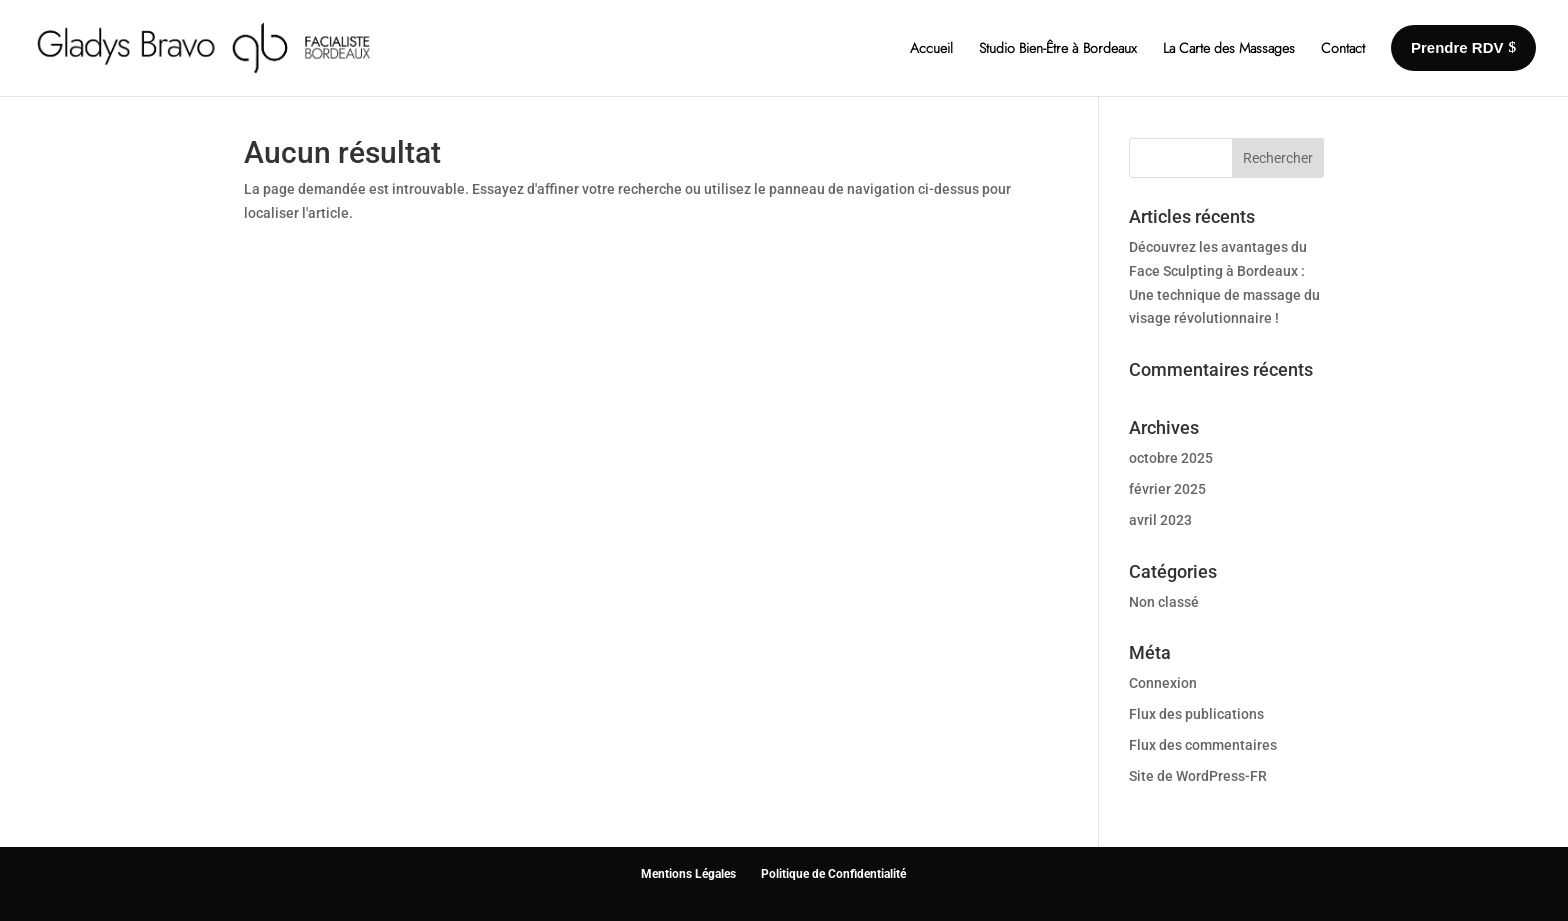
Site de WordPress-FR (1198, 776)
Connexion (1163, 683)
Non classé (1164, 602)
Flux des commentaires (1203, 745)
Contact (1343, 48)
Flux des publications (1196, 714)
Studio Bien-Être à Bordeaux (1058, 48)
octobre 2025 (1171, 458)
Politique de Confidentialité (833, 874)
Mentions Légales (688, 874)
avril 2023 (1160, 520)
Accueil (931, 48)
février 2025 (1167, 489)
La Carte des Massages (1229, 48)
